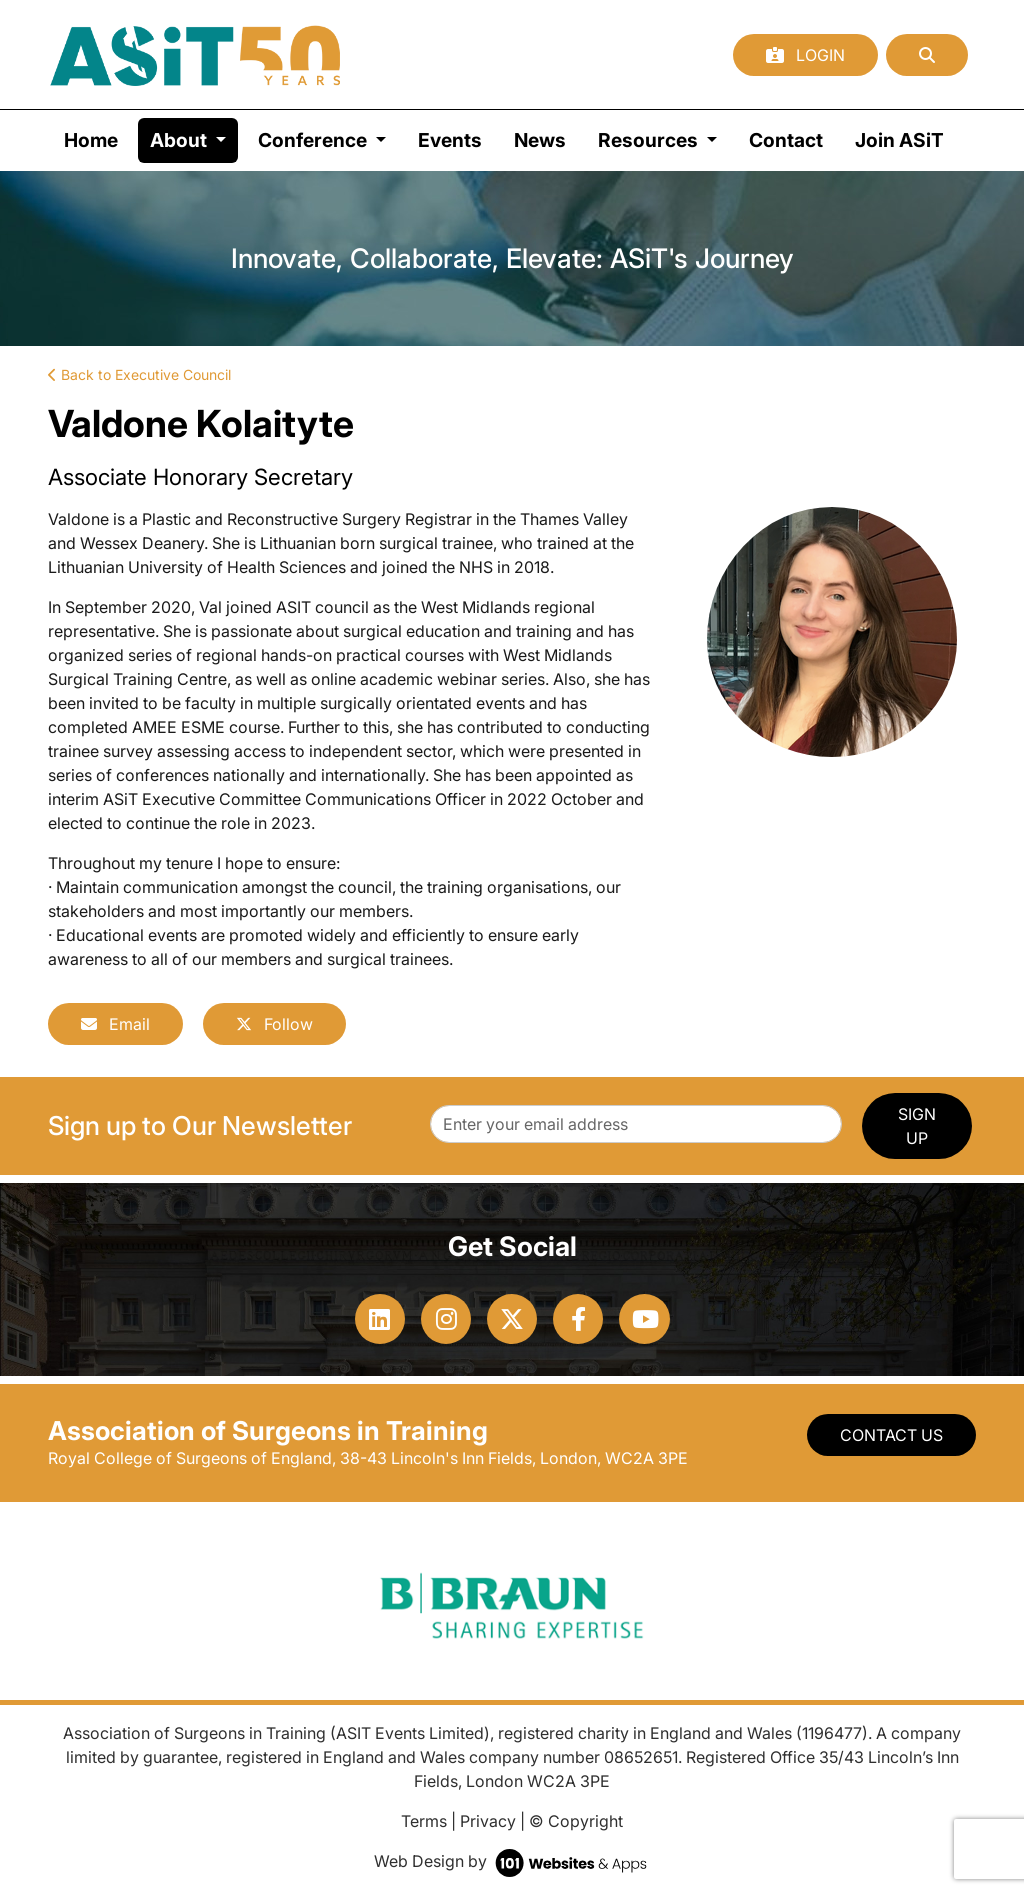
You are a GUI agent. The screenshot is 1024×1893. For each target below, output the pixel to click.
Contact (786, 140)
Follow (274, 1024)
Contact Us (891, 1435)
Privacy (488, 1821)
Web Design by (512, 1861)
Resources (650, 140)
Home (91, 140)
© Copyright (576, 1821)
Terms (424, 1821)
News (540, 140)
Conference (314, 140)
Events (450, 140)
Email (115, 1024)
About (194, 138)
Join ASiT (899, 140)
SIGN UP (917, 1126)
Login (805, 55)
